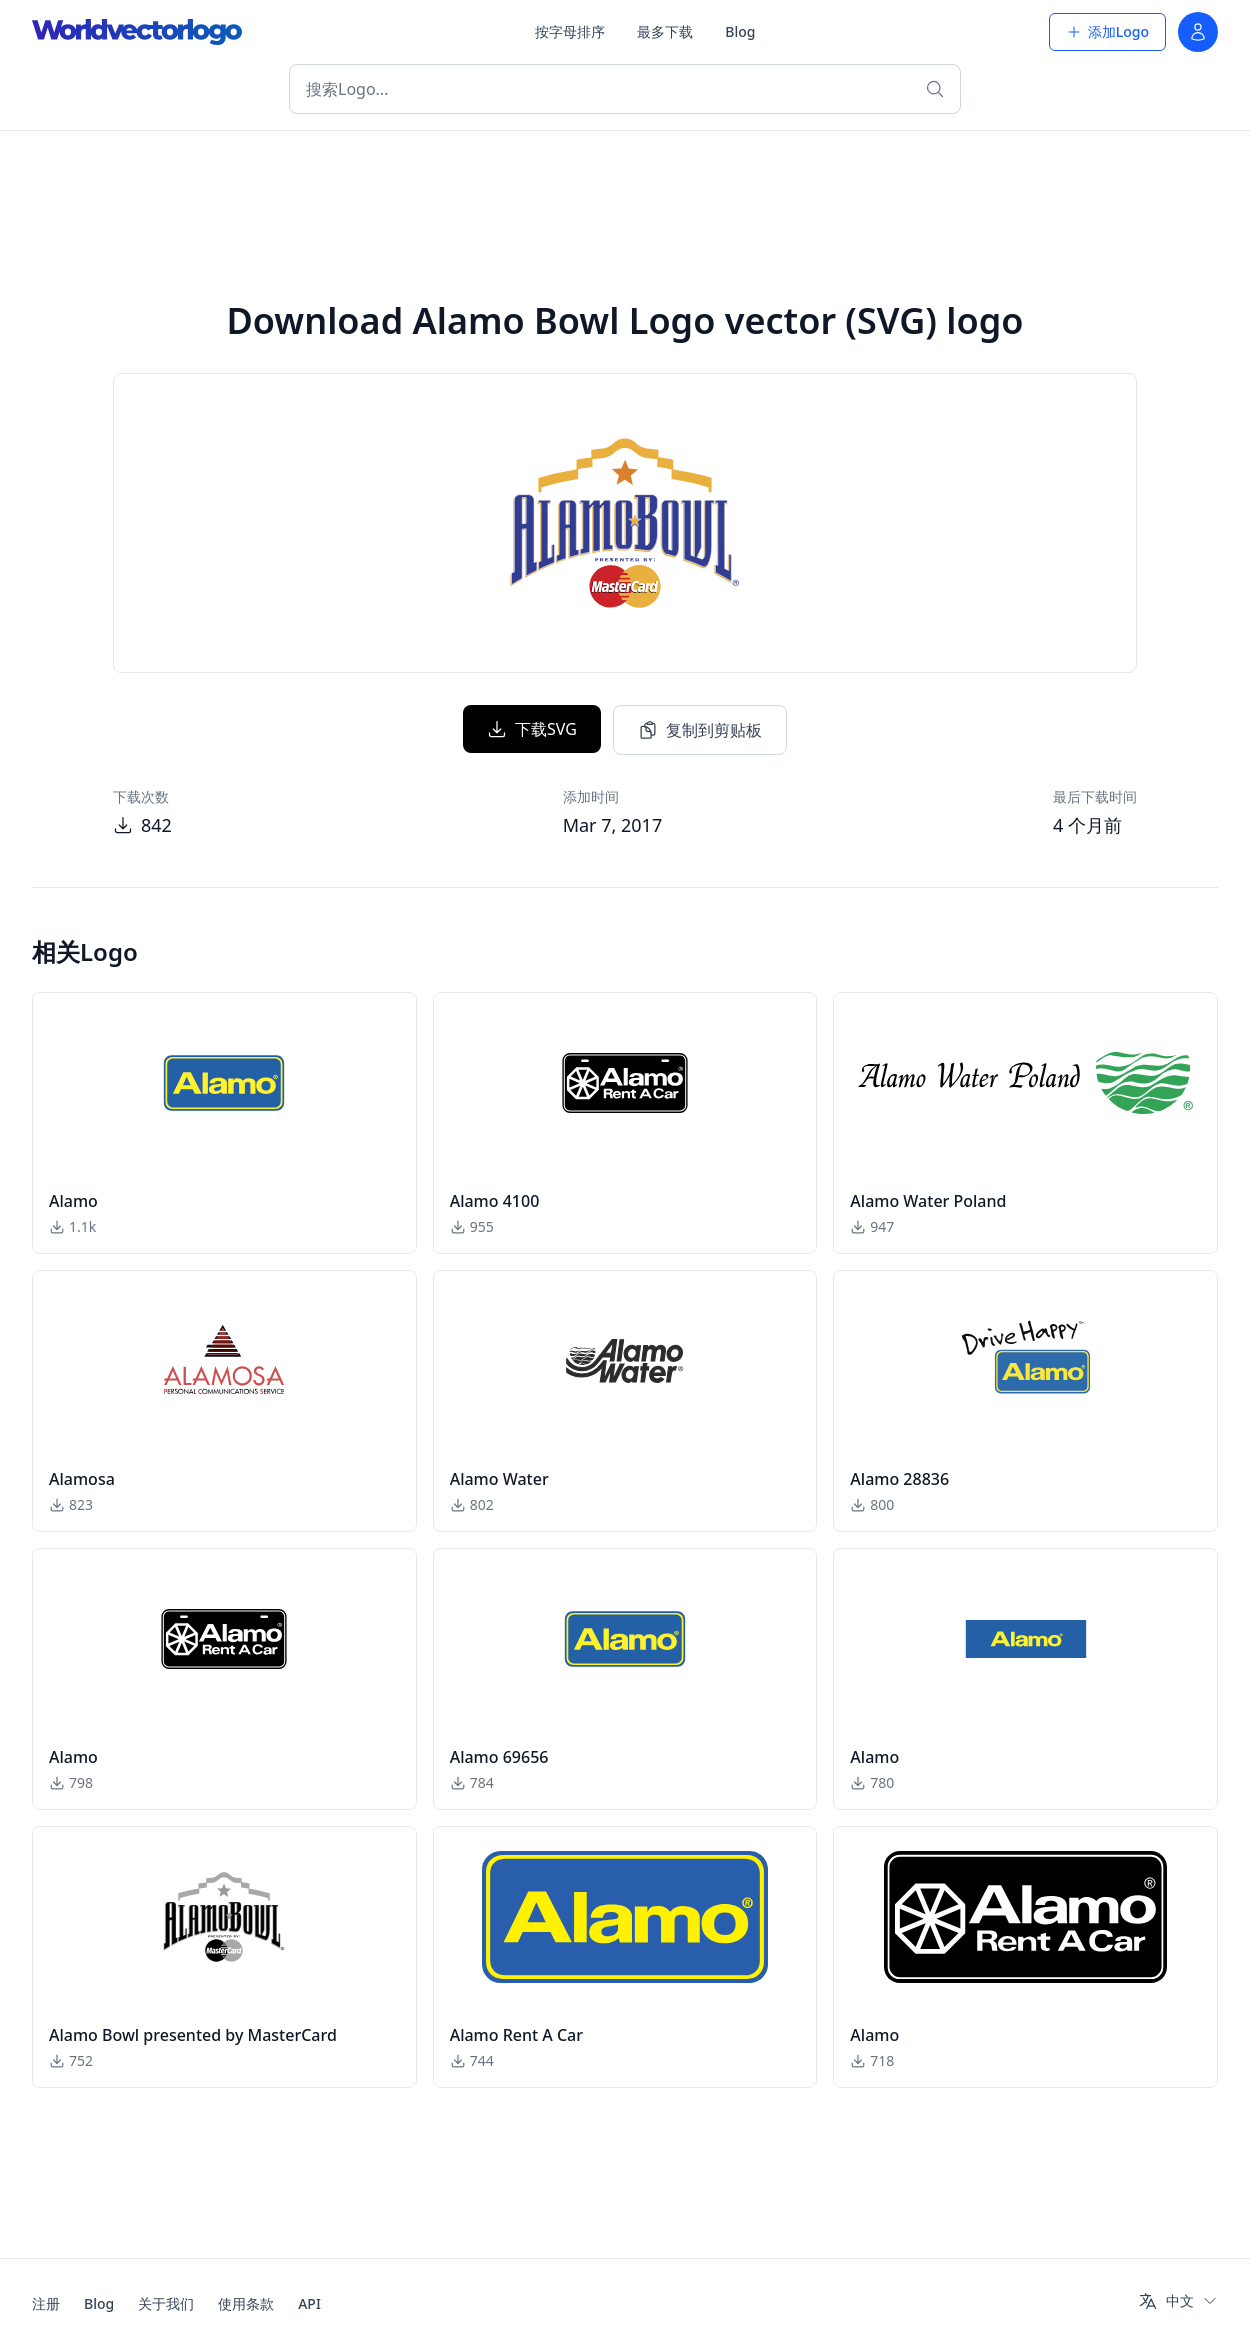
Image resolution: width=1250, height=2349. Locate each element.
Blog (740, 31)
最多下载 (665, 31)
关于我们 (166, 2303)
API (309, 2303)
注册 (46, 2303)
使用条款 (246, 2303)
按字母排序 (570, 31)
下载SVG (532, 729)
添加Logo (1107, 31)
